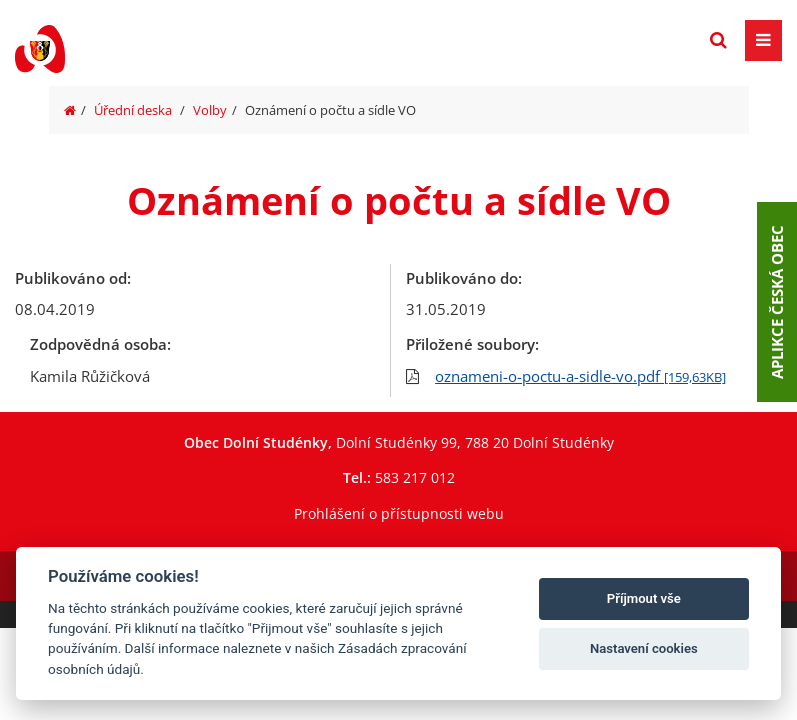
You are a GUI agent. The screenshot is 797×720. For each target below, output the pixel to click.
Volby (210, 110)
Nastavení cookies (644, 648)
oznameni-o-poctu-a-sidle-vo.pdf (580, 376)
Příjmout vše (644, 598)
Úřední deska (133, 110)
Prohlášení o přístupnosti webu (399, 513)
